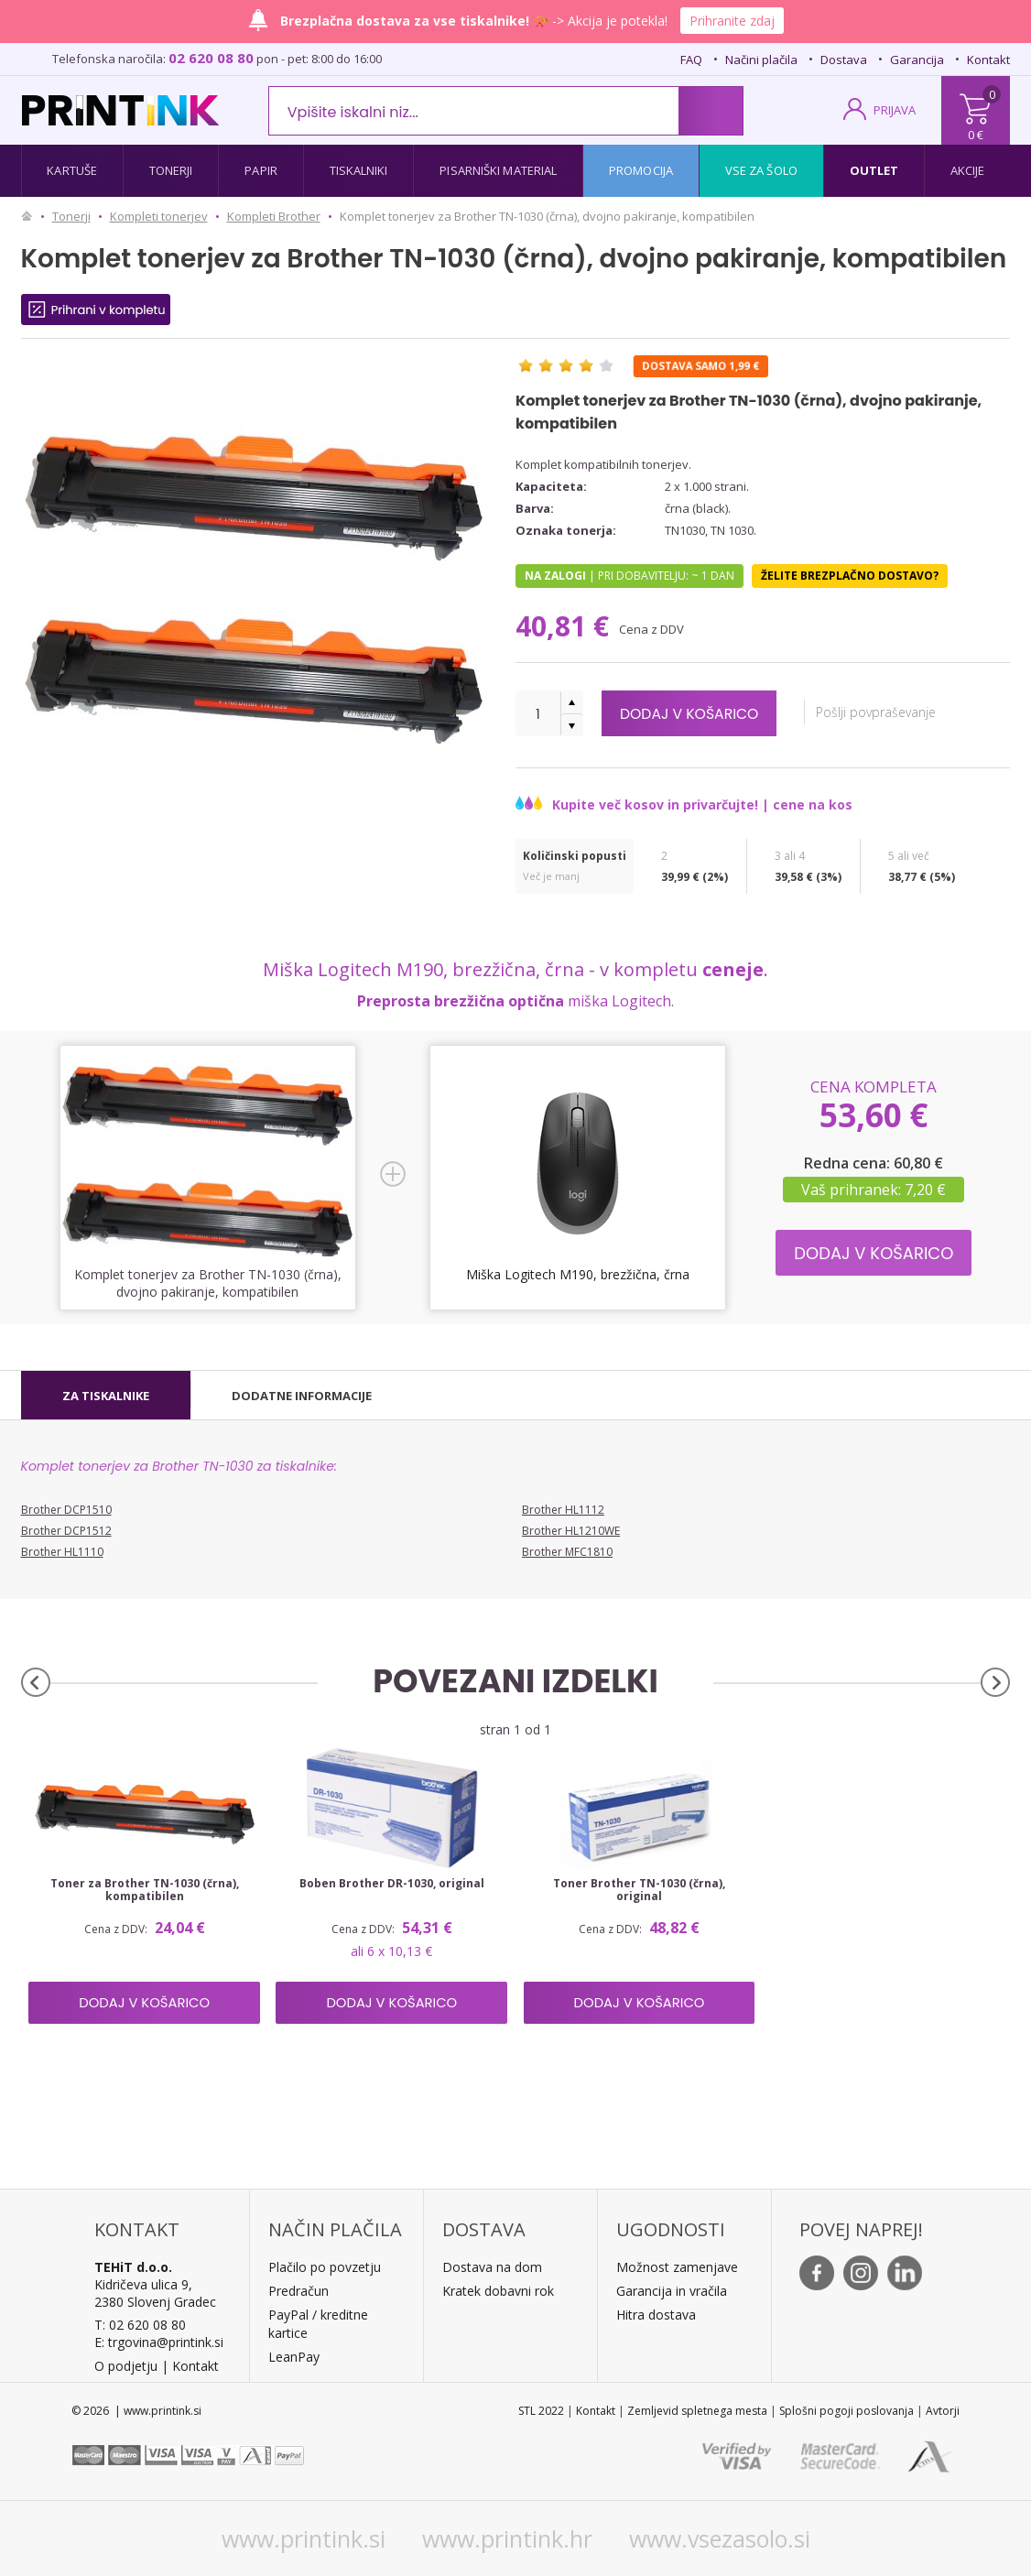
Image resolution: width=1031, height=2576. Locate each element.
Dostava (843, 59)
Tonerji (171, 170)
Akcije (967, 170)
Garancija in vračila (671, 2290)
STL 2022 (541, 2410)
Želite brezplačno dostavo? (850, 575)
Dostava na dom (492, 2267)
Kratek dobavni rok (498, 2290)
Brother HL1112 (563, 1509)
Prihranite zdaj (732, 20)
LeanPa (290, 2356)
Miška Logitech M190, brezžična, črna (577, 1274)
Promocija (641, 170)
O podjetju (125, 2366)
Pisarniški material (498, 170)
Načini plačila (761, 59)
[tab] (105, 1395)
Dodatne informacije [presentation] (302, 1395)
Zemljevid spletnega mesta (697, 2410)
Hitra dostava (656, 2314)
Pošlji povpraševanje (897, 712)
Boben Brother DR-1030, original (391, 1883)
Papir (260, 170)
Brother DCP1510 (66, 1509)
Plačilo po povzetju (324, 2267)
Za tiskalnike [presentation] (105, 1395)
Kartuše (72, 170)
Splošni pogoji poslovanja (846, 2410)
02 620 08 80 (211, 58)
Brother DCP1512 (66, 1530)
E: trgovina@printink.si (158, 2342)
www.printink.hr (507, 2538)
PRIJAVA (895, 110)
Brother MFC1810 (567, 1552)
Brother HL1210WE (571, 1530)
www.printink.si (303, 2538)
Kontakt (988, 59)
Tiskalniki (359, 170)
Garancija (917, 59)
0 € (975, 134)
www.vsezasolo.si (719, 2538)
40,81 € (566, 626)
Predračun (298, 2290)
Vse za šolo (761, 170)
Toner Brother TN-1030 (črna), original (639, 1890)
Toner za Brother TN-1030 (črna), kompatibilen (144, 1890)
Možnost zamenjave (677, 2267)
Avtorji (943, 2410)
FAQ (691, 59)
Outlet (874, 170)
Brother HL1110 (62, 1552)
